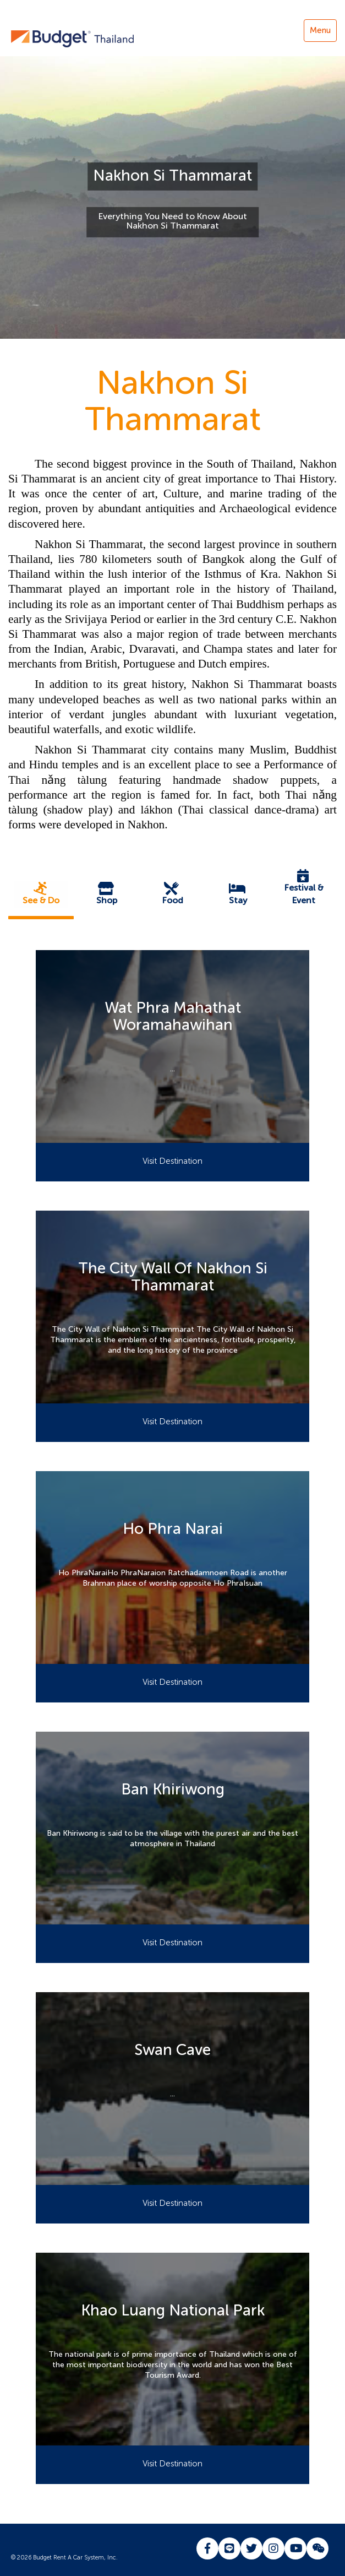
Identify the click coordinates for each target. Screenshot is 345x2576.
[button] (41, 894)
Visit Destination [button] (172, 1161)
